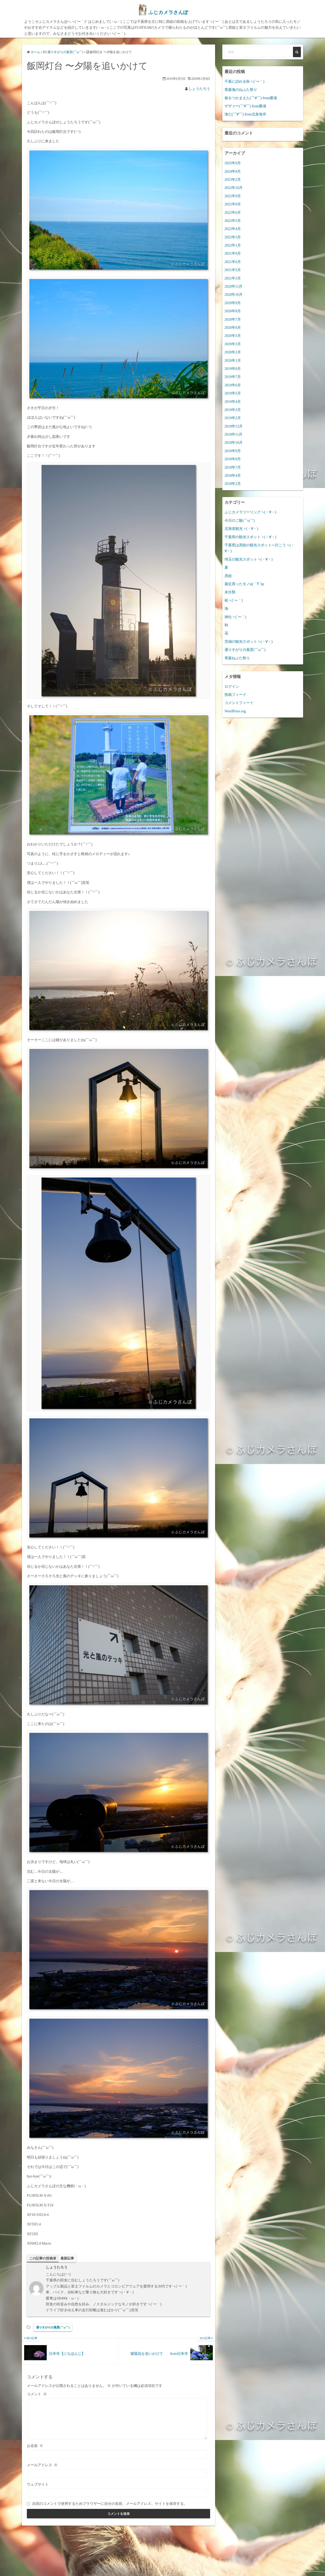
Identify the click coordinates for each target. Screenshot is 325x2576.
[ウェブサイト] (117, 2493)
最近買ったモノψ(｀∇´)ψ (244, 584)
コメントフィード (239, 703)
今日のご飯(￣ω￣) (240, 520)
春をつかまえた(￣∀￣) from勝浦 (251, 98)
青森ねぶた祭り (237, 658)
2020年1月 (233, 360)
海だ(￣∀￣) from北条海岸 (245, 114)
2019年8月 (233, 369)
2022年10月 (234, 188)
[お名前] (117, 2454)
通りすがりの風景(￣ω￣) (53, 2327)
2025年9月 (233, 163)
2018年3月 (233, 484)
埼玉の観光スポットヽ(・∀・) (249, 559)
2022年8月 (233, 204)
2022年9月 (233, 196)
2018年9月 (233, 451)
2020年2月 (233, 352)
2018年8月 (233, 459)
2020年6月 (233, 327)
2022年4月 (233, 229)
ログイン (232, 686)
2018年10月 (234, 442)
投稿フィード (235, 695)
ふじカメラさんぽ (168, 10)
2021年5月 (233, 270)
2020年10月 (234, 294)
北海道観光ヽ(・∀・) (241, 528)
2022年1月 (233, 245)
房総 (228, 576)
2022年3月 (233, 237)
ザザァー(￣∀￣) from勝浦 (245, 106)
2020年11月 (233, 286)
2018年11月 (233, 434)
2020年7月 (233, 319)
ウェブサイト (38, 2485)
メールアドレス (42, 2465)
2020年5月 (233, 336)
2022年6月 (233, 212)
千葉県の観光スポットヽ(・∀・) (250, 537)
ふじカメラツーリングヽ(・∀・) (250, 512)
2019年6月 (233, 385)
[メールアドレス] (117, 2474)
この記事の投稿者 (43, 2258)
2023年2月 (233, 179)
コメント (37, 2394)
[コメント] (117, 2419)
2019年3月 (233, 410)
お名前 (35, 2446)
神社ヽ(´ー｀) (235, 617)
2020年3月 (233, 344)
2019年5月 (233, 393)
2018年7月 (233, 467)
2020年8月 (233, 311)
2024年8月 (233, 171)
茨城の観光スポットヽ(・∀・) (249, 641)
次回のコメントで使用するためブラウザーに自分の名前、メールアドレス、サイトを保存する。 (109, 2504)
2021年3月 (233, 278)
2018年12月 (234, 426)
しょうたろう (199, 89)
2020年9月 (233, 303)
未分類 (230, 592)
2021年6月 (233, 262)
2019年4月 (233, 402)
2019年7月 (233, 377)
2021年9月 (233, 253)
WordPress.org (235, 711)
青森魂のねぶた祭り (241, 89)
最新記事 (69, 2258)
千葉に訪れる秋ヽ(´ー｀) (244, 81)
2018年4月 (233, 475)
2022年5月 (233, 221)
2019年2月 (233, 418)
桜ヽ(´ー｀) (234, 600)
